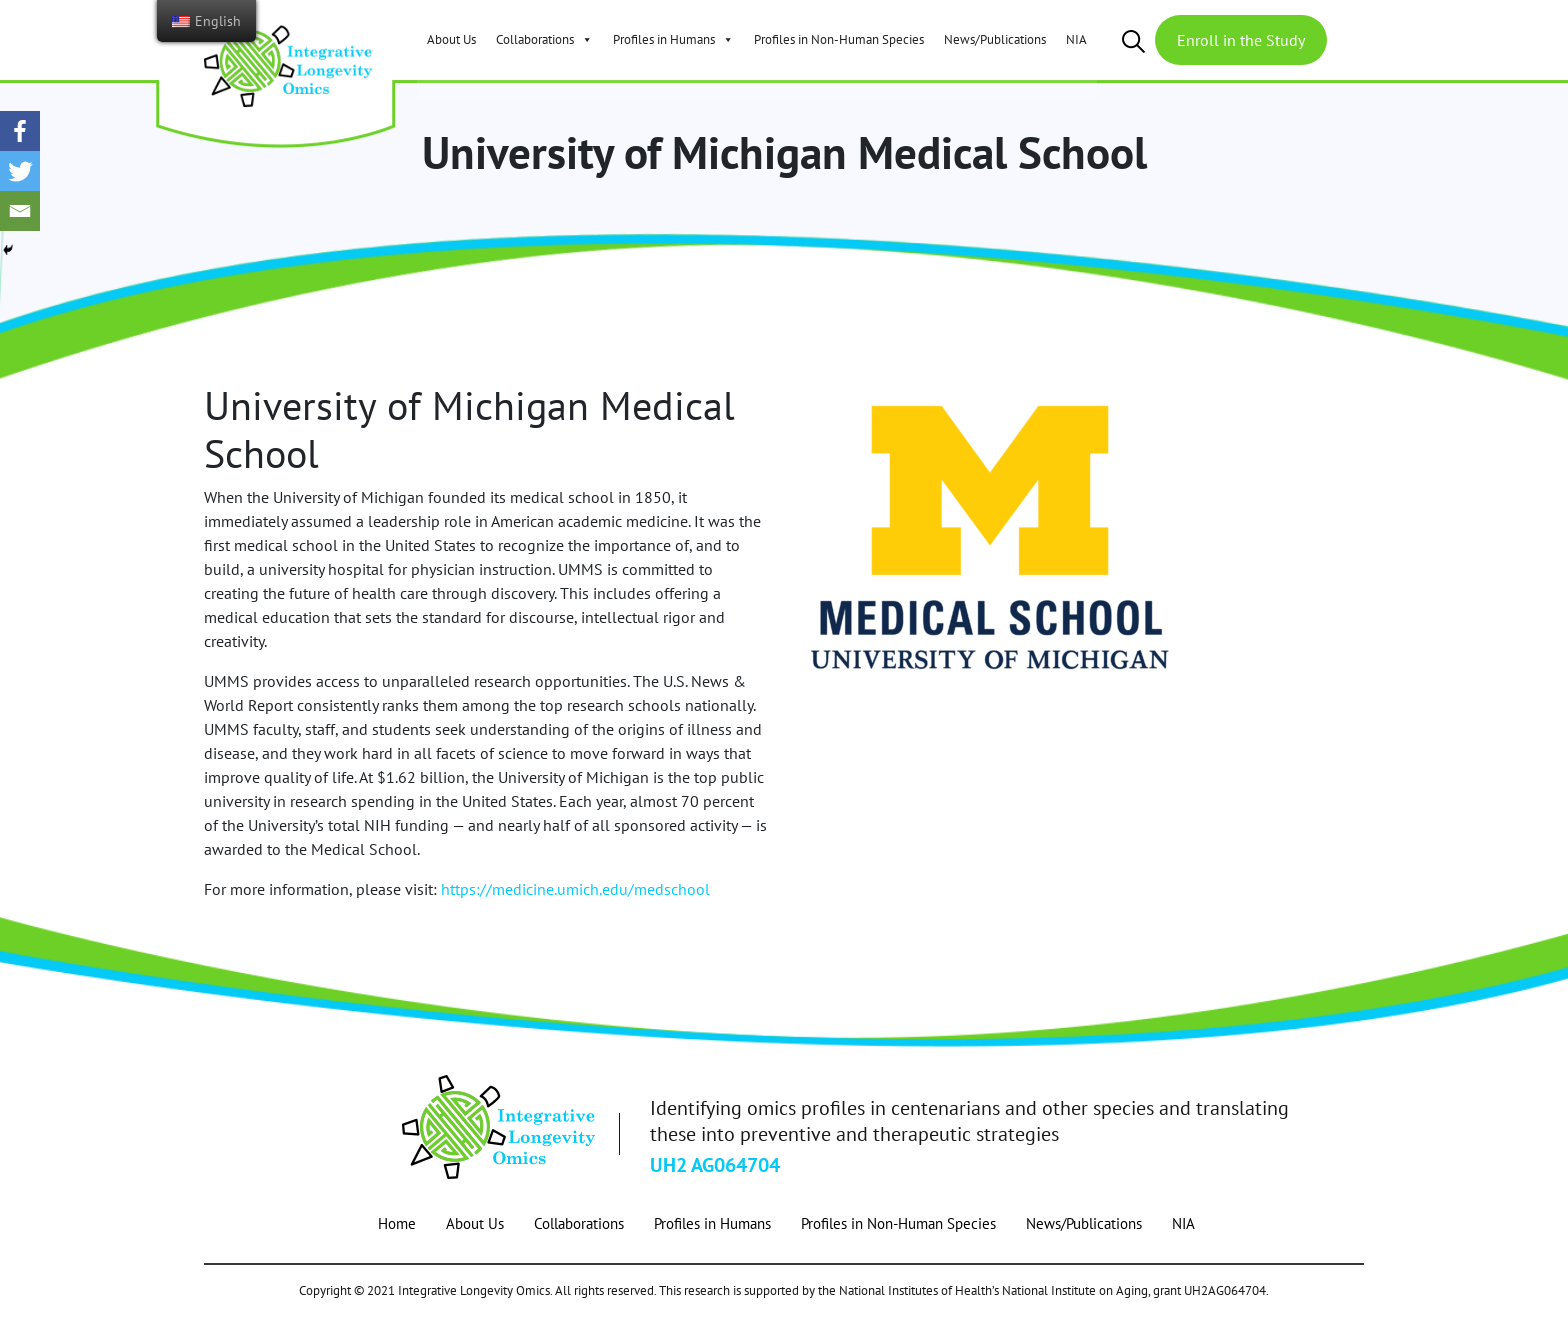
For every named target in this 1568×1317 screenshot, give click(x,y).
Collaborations (544, 39)
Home (397, 1223)
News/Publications (995, 39)
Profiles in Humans (673, 39)
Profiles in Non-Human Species (839, 39)
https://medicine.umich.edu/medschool (575, 889)
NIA (1076, 39)
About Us (451, 39)
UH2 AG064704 (715, 1165)
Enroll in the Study (1241, 40)
